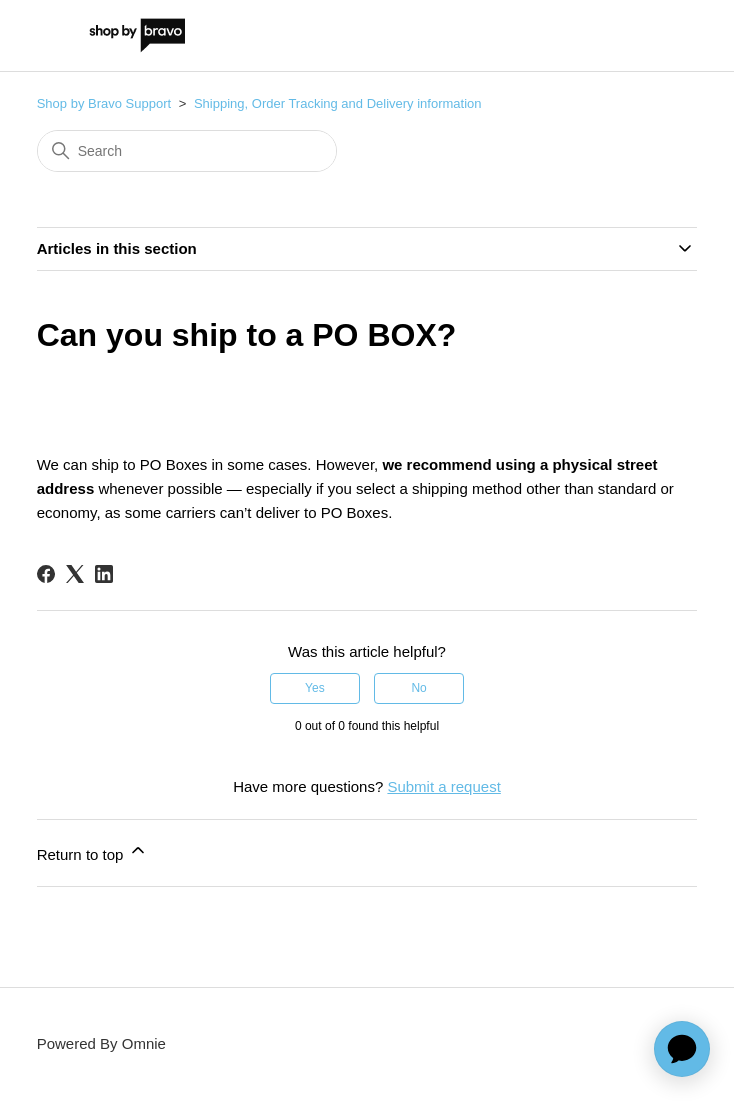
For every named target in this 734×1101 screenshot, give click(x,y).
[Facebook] (46, 574)
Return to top (92, 851)
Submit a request (443, 786)
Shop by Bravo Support (104, 103)
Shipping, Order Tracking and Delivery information (338, 103)
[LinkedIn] (104, 574)
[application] (682, 1049)
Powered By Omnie (101, 1043)
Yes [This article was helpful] (315, 688)
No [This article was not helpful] (418, 688)
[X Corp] (75, 574)
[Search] (187, 151)
